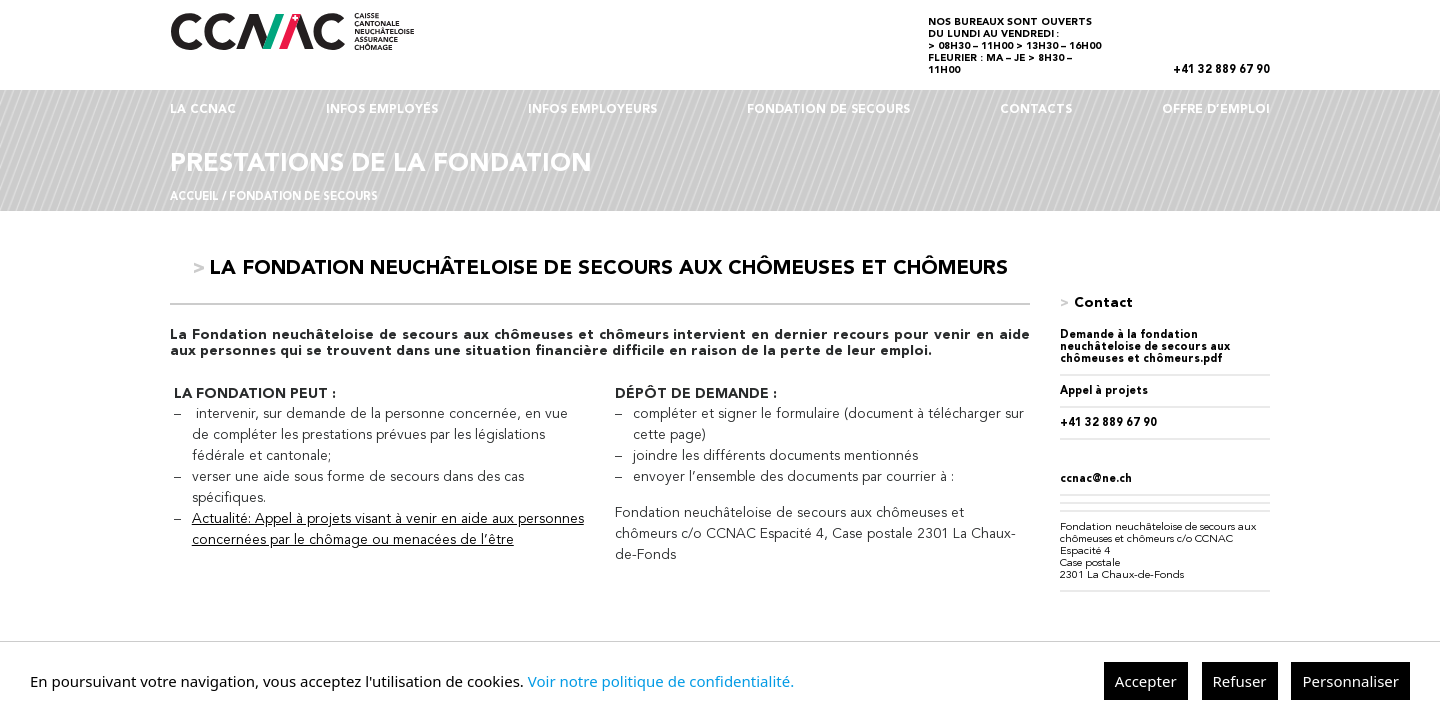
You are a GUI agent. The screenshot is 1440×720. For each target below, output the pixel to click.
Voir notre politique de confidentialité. (661, 681)
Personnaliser (1350, 681)
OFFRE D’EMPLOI (1216, 110)
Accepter (1146, 681)
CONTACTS (1036, 110)
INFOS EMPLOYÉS (382, 110)
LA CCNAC (203, 110)
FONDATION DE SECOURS (828, 110)
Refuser (1240, 681)
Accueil (194, 197)
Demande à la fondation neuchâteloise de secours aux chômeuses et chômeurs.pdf (1145, 347)
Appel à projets (1104, 391)
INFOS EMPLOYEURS (592, 110)
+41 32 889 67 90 (1221, 70)
